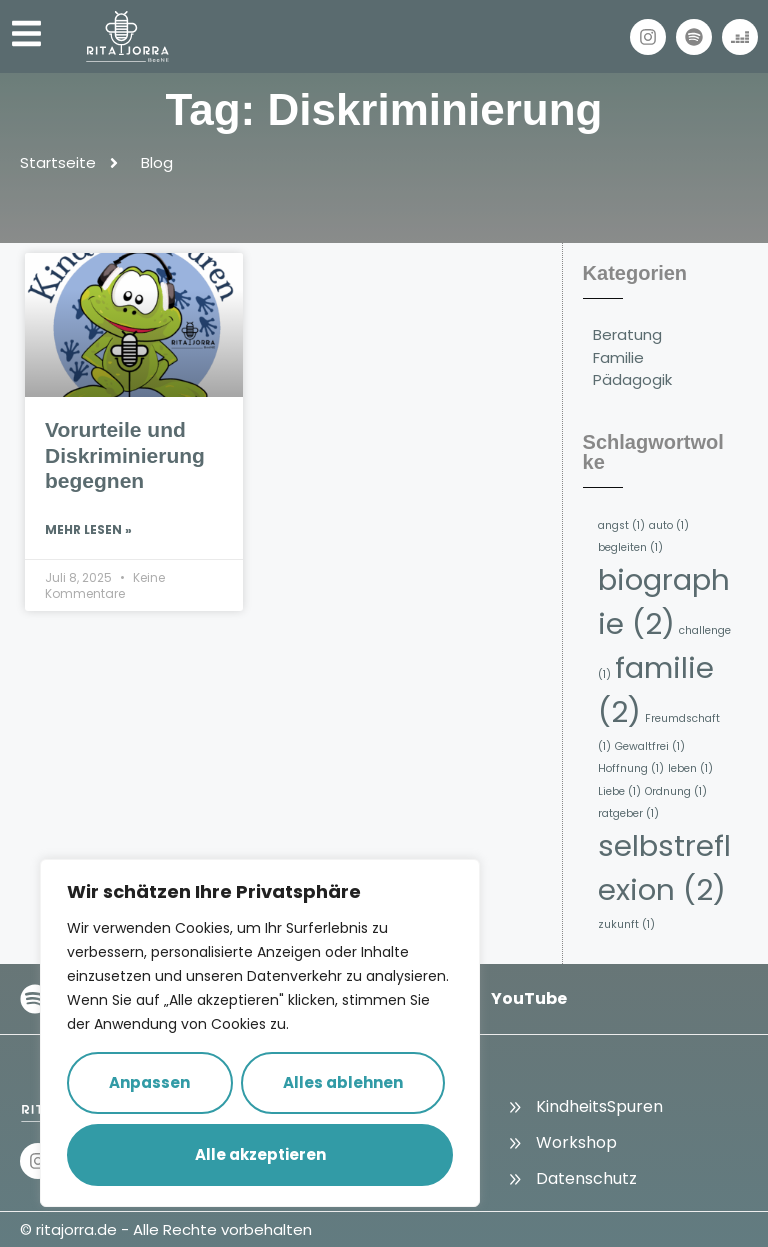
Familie (618, 357)
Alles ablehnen (343, 1082)
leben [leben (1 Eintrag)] (690, 768)
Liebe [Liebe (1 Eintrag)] (619, 791)
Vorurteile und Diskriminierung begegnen (125, 454)
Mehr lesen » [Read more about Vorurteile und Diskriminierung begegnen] (88, 529)
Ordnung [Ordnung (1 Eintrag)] (676, 791)
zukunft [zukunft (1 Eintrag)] (626, 924)
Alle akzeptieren (260, 1154)
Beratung (627, 334)
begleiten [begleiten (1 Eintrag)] (630, 547)
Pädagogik (632, 379)
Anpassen (149, 1082)
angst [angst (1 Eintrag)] (621, 525)
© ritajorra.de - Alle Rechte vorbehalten (166, 1229)
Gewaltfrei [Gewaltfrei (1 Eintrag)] (650, 746)
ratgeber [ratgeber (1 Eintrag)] (628, 813)
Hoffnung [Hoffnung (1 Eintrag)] (631, 768)
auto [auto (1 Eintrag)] (669, 525)
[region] (260, 1033)
